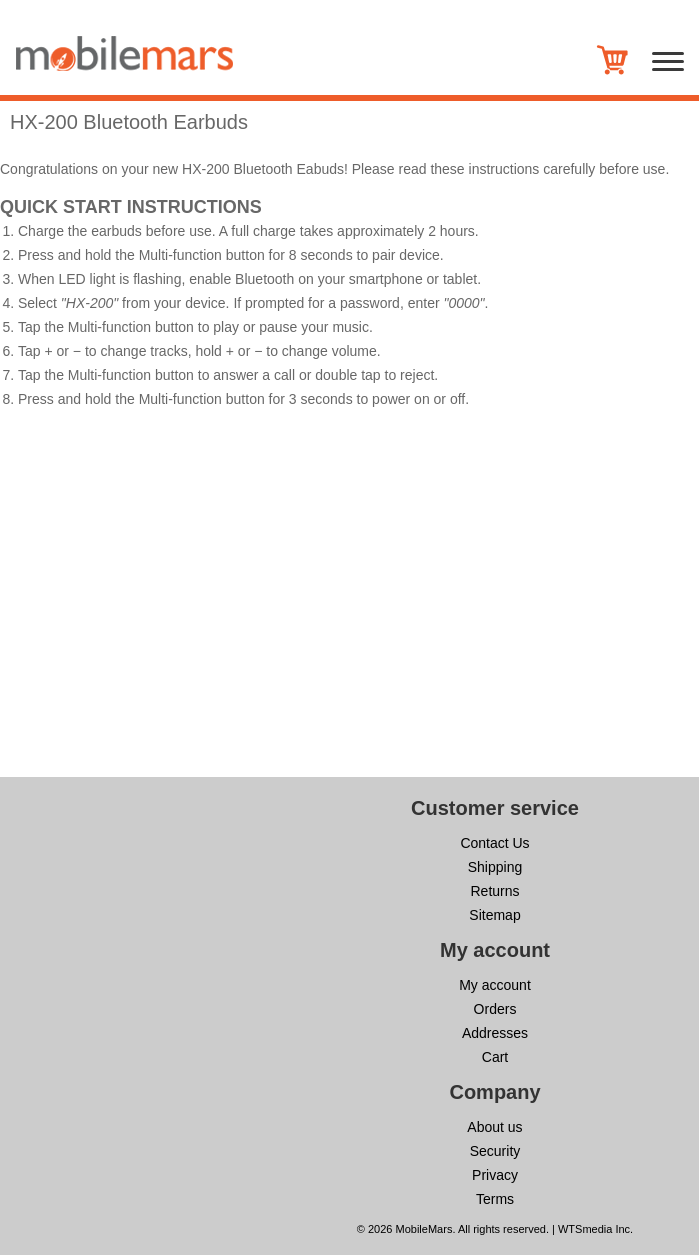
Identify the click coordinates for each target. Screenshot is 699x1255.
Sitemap (494, 915)
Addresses (495, 1033)
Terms (495, 1199)
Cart (495, 1057)
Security (495, 1151)
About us (494, 1127)
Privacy (495, 1175)
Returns (494, 891)
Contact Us (494, 843)
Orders (495, 1009)
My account (495, 985)
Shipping (495, 867)
